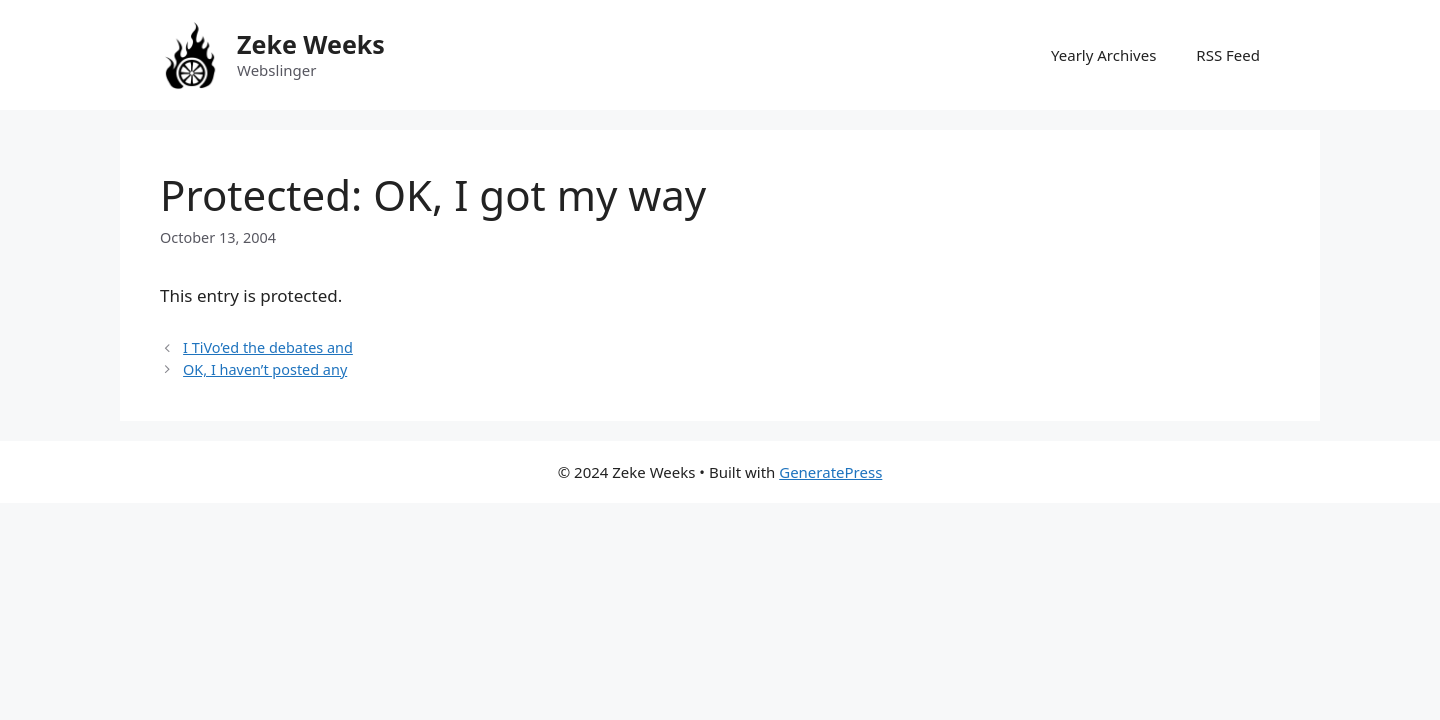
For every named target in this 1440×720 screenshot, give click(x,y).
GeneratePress (830, 472)
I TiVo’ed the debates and (268, 347)
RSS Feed (1228, 55)
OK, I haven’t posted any (265, 369)
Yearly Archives (1103, 55)
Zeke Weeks (311, 44)
